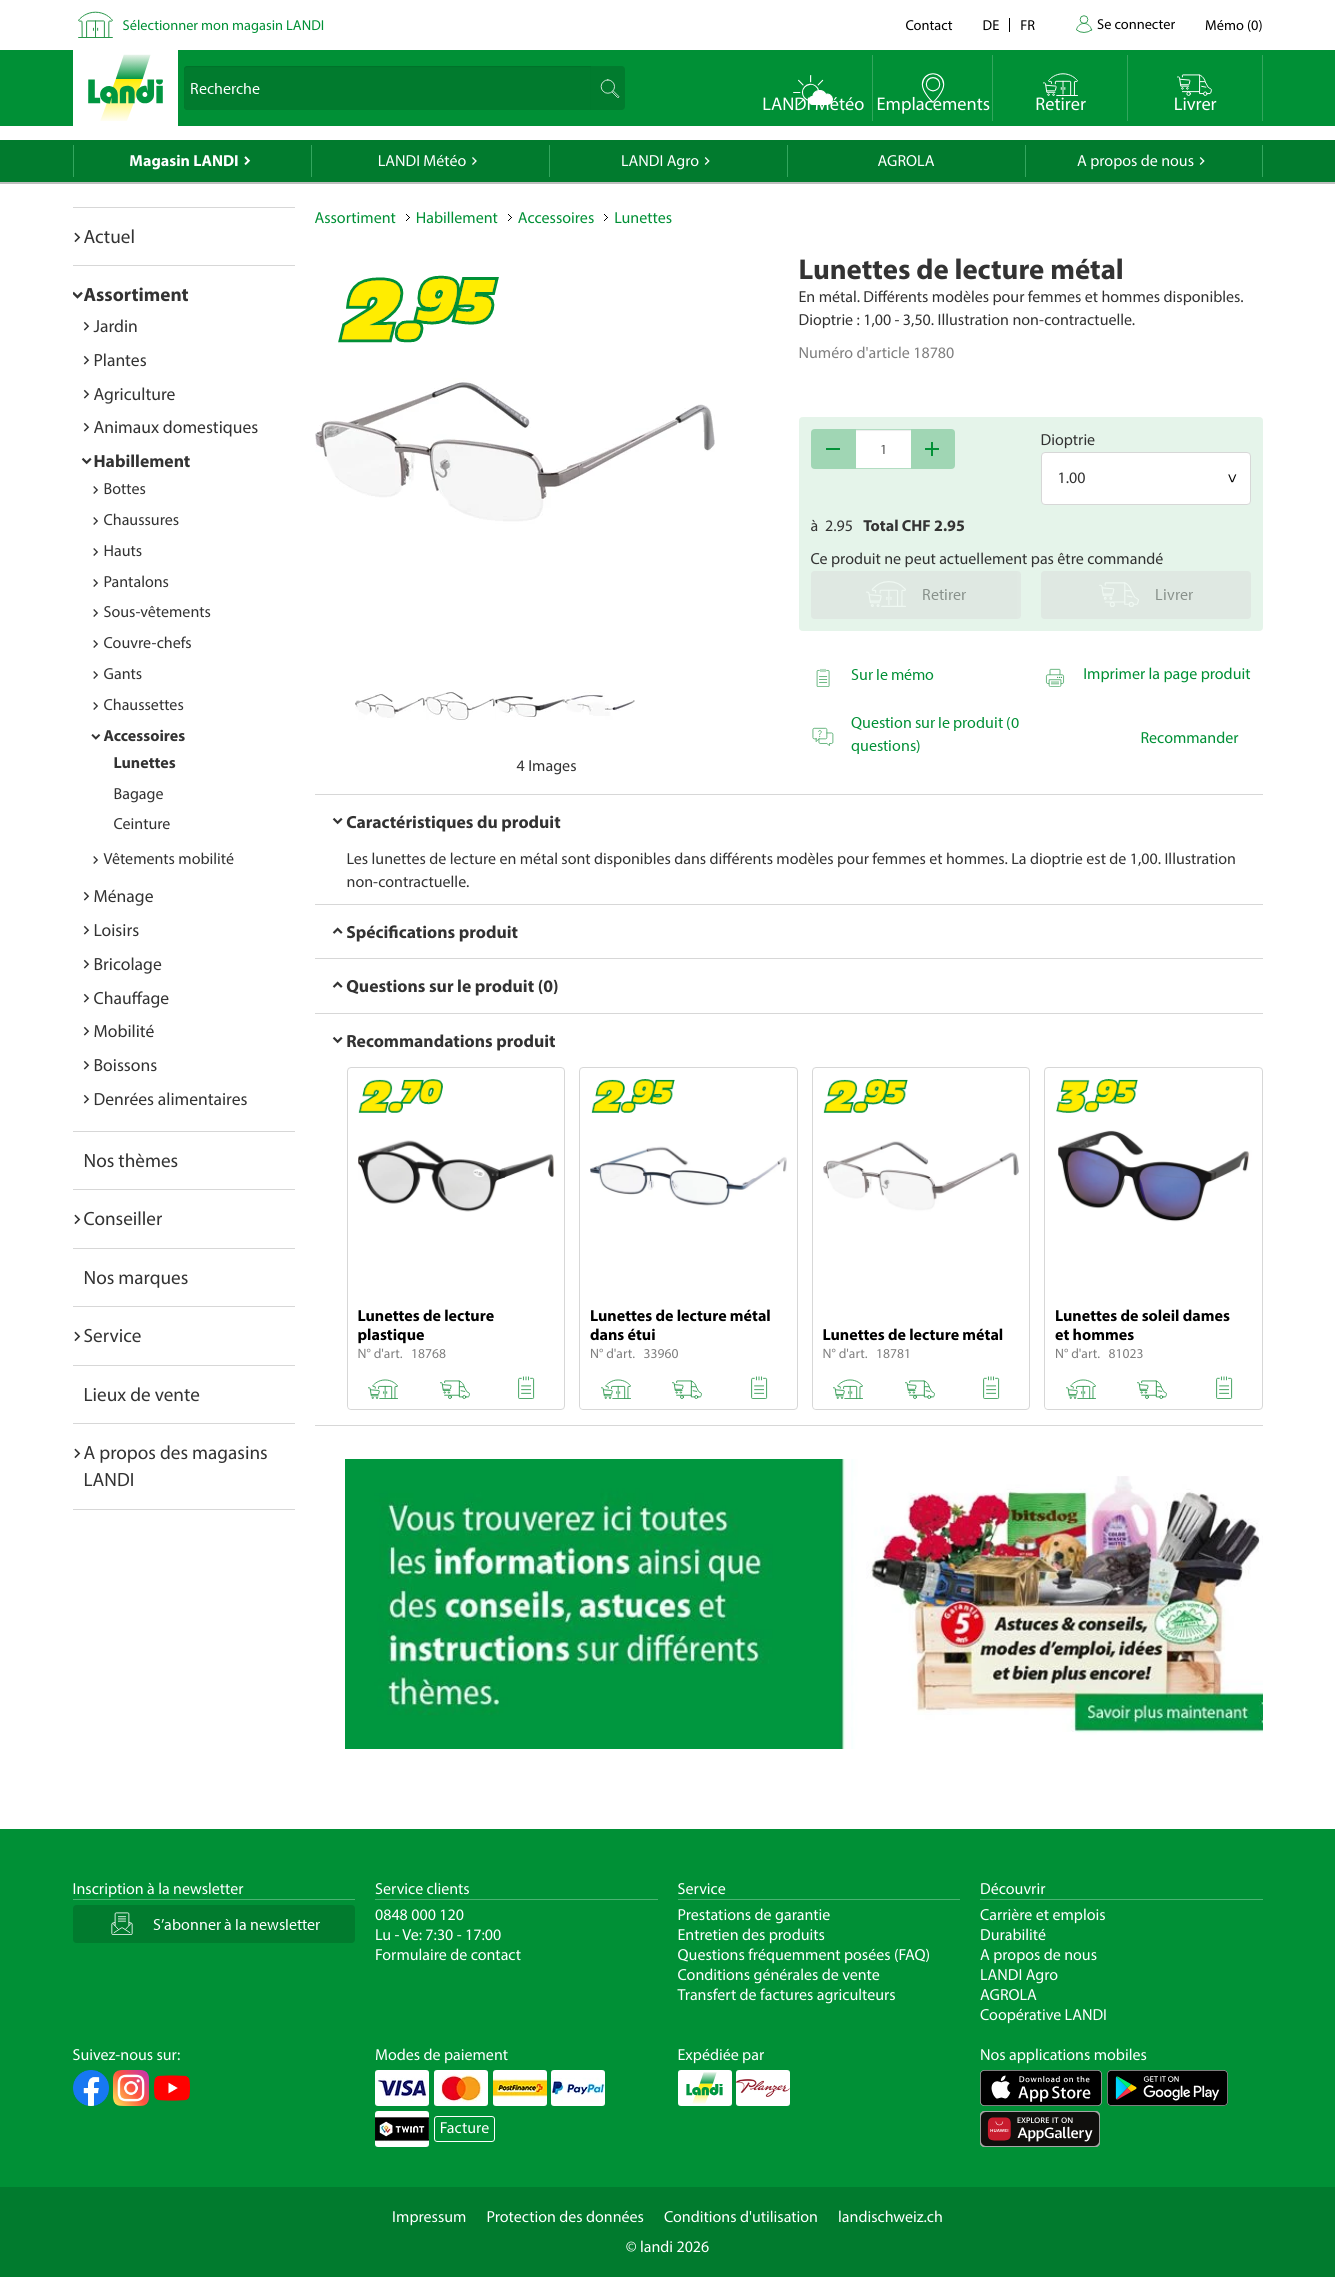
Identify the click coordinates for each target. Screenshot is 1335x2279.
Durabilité (1013, 1935)
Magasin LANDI (183, 161)
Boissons (126, 1064)
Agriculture (135, 393)
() (1233, 24)
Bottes (125, 489)
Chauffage (132, 997)
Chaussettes (144, 705)
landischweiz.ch (890, 2217)
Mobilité (124, 1030)
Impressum (429, 2217)
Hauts (123, 551)
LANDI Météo (422, 161)
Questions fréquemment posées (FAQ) (804, 1955)
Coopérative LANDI (1043, 2015)
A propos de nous (1135, 161)
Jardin (116, 325)
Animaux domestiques (176, 426)
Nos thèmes (131, 1160)
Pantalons (136, 582)
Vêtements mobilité (169, 859)
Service (113, 1335)
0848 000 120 (419, 1915)
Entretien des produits (751, 1935)
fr (1027, 24)
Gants (123, 674)
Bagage (139, 794)
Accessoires (145, 736)
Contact (928, 24)
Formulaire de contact (448, 1955)
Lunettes (145, 763)
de (991, 24)
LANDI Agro (660, 161)
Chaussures (142, 520)
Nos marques (136, 1277)
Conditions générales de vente (779, 1975)
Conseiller (123, 1218)
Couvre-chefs (148, 643)
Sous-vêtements (157, 612)
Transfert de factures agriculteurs (787, 1995)
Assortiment (136, 294)
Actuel (109, 236)
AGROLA (906, 161)
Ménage (124, 895)
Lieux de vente (142, 1394)
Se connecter (1136, 23)
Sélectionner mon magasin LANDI (224, 24)
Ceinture (142, 824)
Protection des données (565, 2217)
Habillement (142, 460)
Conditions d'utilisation (741, 2217)
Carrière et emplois (1043, 1915)
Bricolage (128, 963)
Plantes (120, 359)
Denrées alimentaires (171, 1098)
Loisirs (117, 929)
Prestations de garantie (754, 1915)
